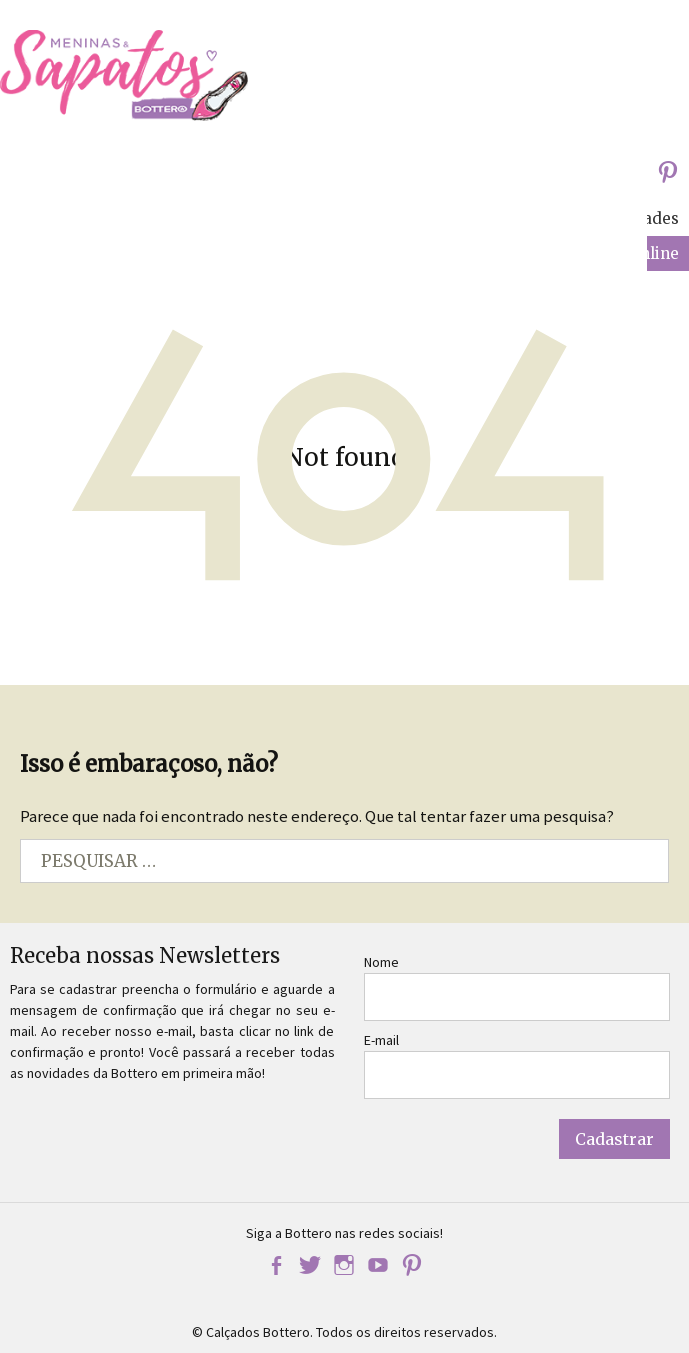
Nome (381, 962)
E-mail (381, 1040)
